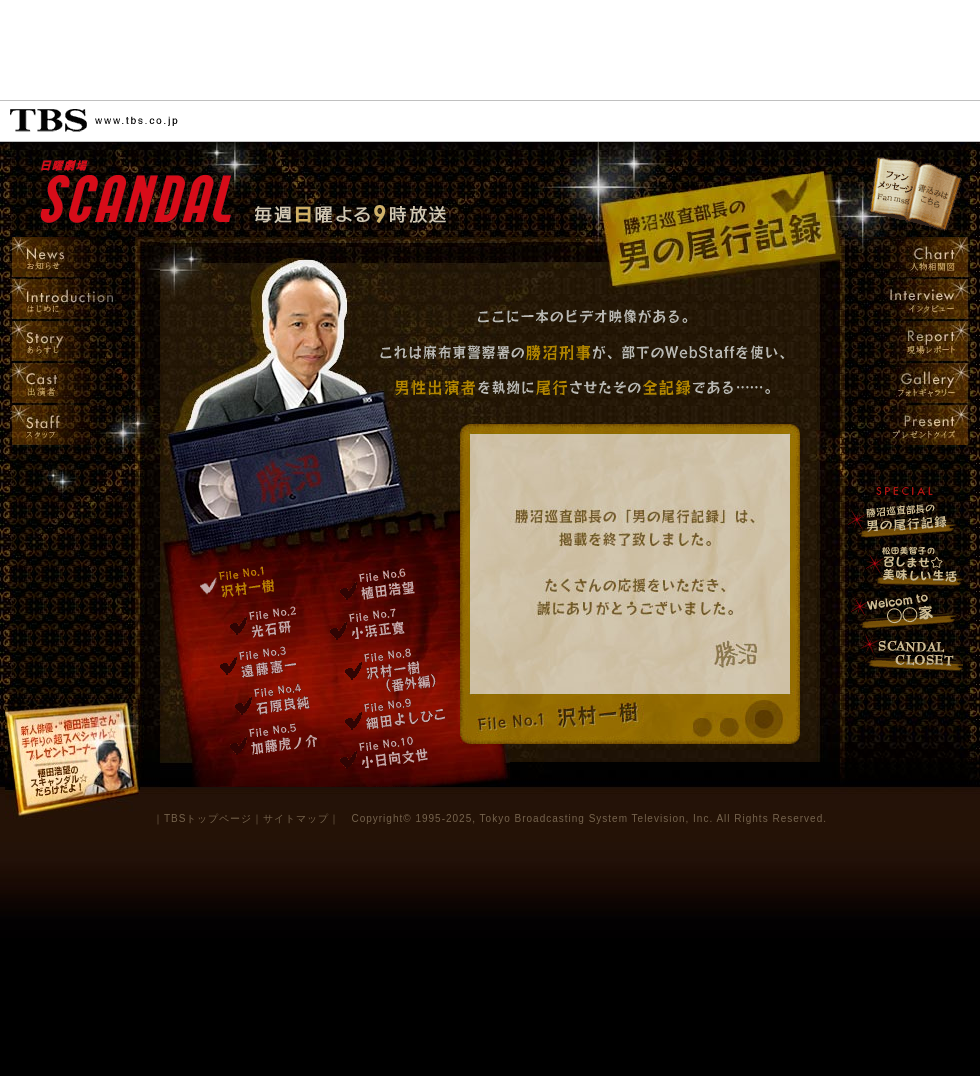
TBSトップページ (208, 818)
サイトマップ (296, 818)
